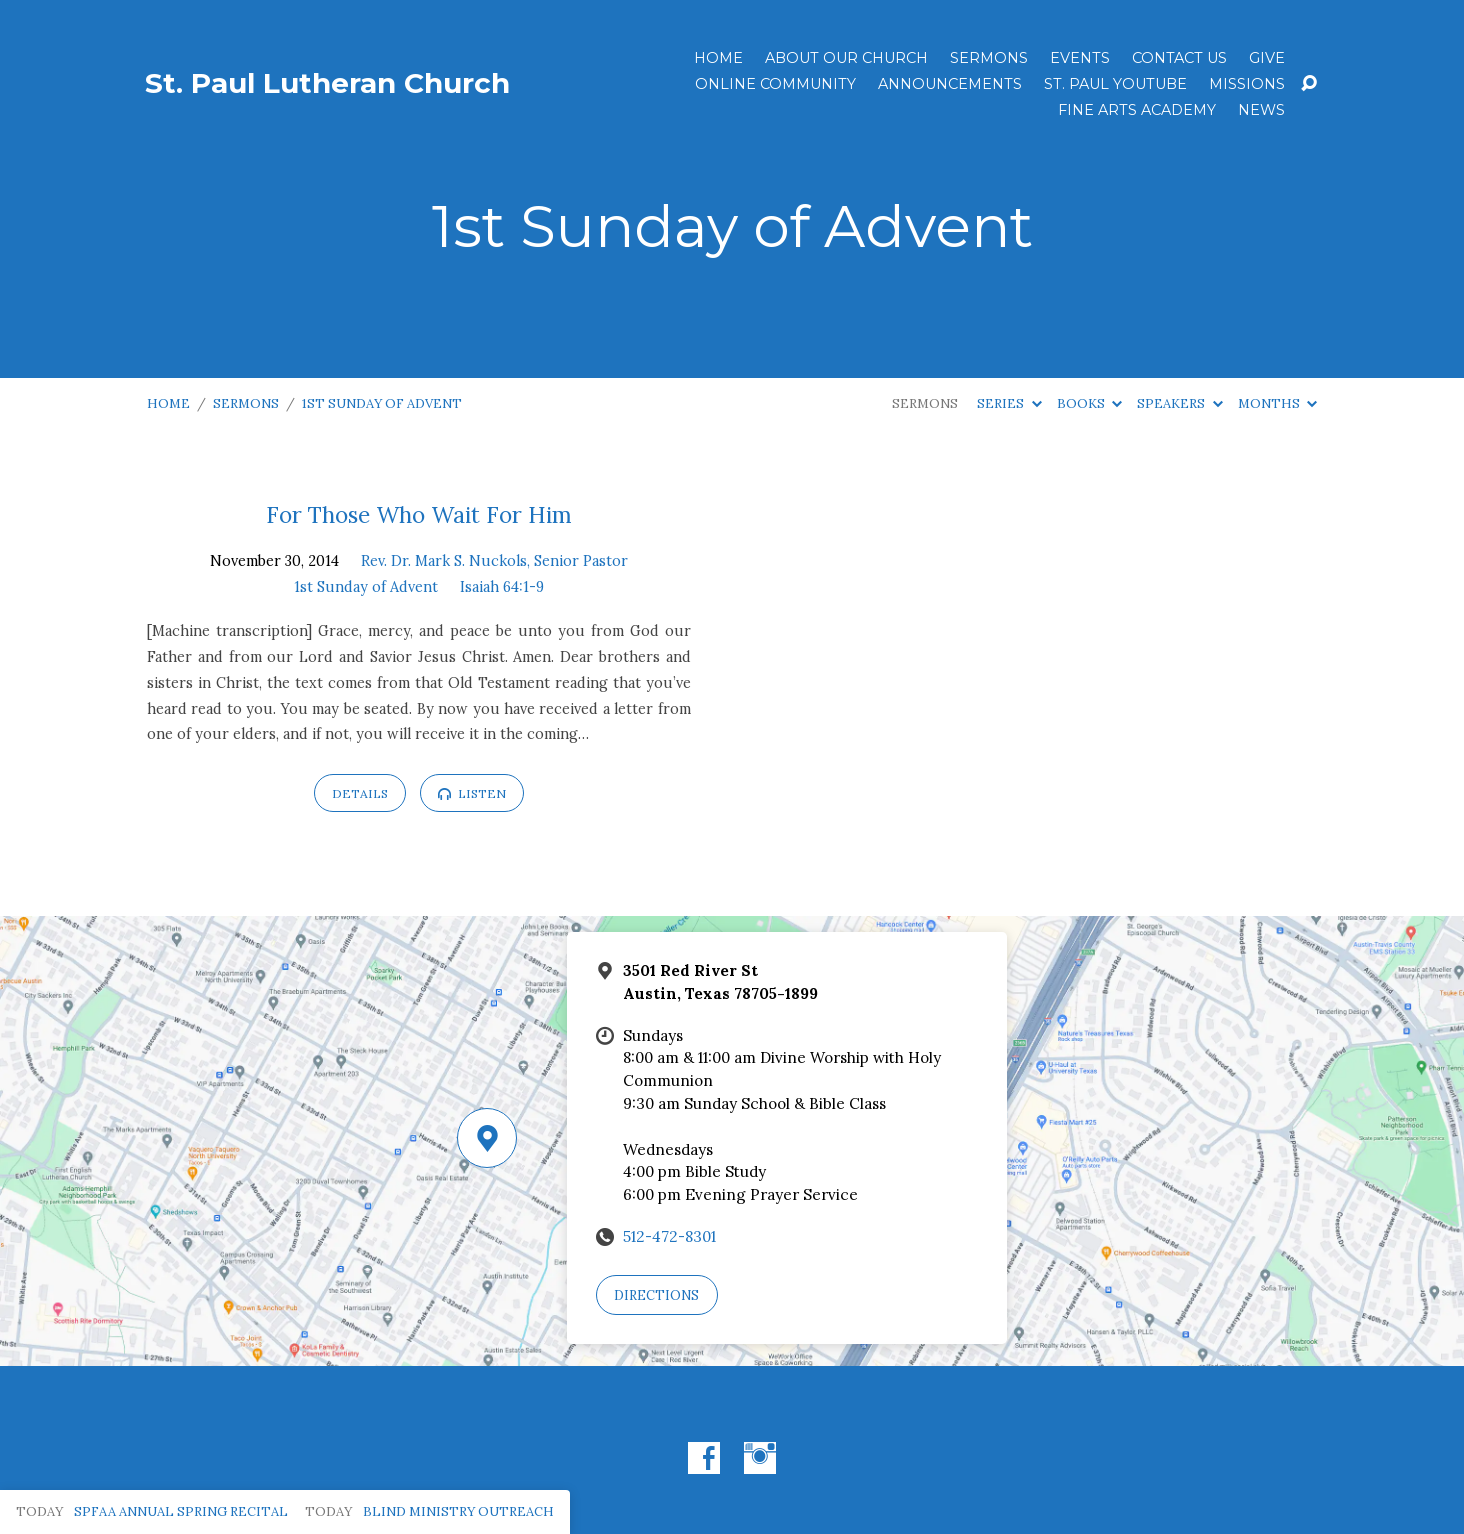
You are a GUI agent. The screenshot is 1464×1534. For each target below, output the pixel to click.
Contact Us (1179, 58)
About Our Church (846, 58)
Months (1277, 403)
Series (1009, 403)
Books (1089, 403)
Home (718, 58)
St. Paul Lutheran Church (327, 83)
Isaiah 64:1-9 (502, 587)
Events (1080, 58)
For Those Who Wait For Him (419, 514)
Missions (1247, 84)
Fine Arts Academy (1137, 110)
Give (1267, 58)
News (1261, 110)
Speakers (1179, 403)
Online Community (775, 84)
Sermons (989, 58)
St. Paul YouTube (1115, 84)
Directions (656, 1295)
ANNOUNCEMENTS (950, 84)
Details (360, 793)
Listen (472, 793)
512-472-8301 (669, 1236)
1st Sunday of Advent (382, 403)
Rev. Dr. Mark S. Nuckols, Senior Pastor (494, 561)
